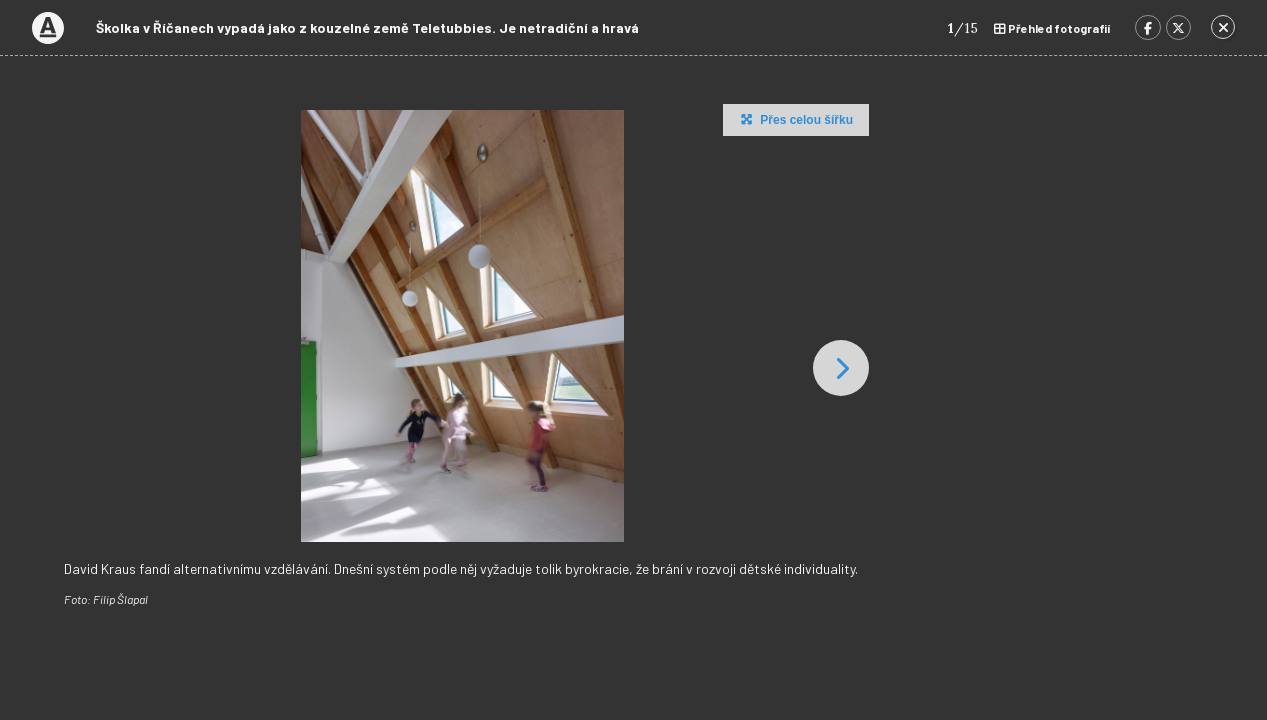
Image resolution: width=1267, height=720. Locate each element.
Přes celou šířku (794, 119)
